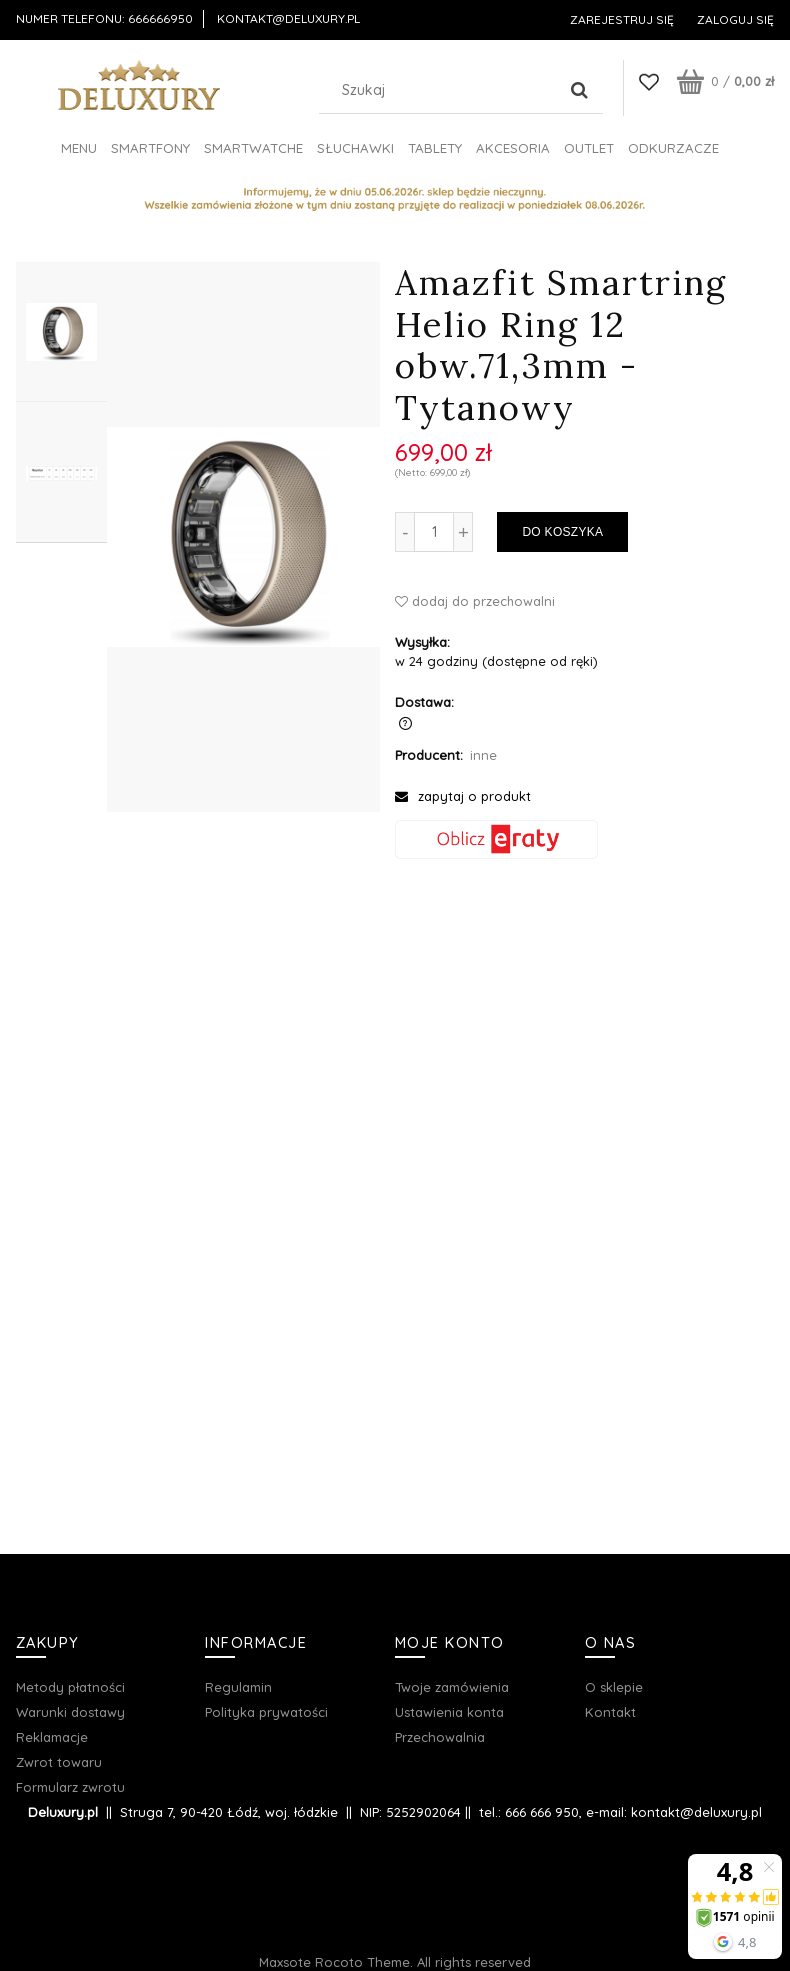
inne (483, 755)
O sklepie (614, 1687)
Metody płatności (70, 1687)
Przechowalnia (440, 1737)
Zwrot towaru (59, 1762)
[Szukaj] (580, 90)
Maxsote (285, 1962)
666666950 (160, 18)
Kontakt (610, 1712)
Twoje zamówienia (452, 1687)
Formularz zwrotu (70, 1787)
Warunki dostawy (70, 1712)
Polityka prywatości (266, 1712)
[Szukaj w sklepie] (442, 90)
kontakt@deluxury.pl (288, 18)
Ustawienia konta (449, 1712)
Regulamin (238, 1687)
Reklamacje (52, 1737)
